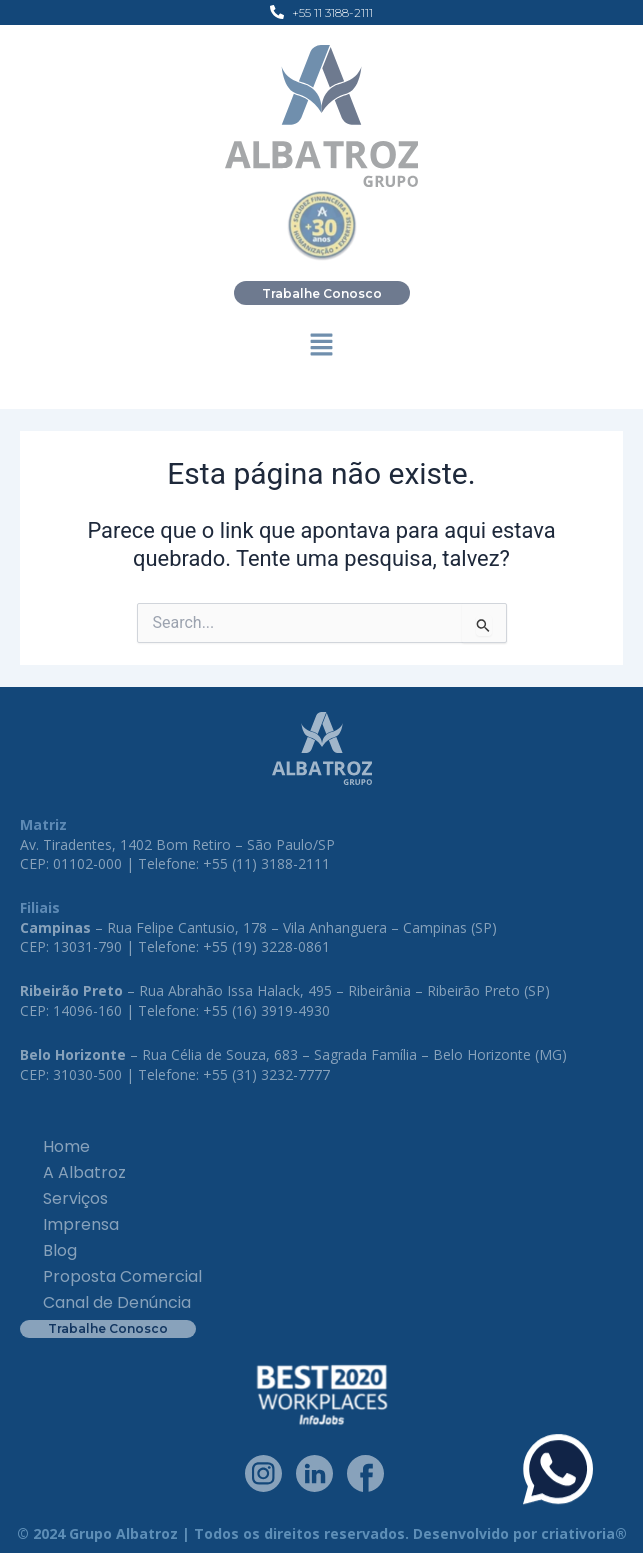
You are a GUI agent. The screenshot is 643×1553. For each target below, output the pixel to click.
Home (66, 1146)
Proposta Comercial (122, 1276)
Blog (60, 1250)
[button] (321, 347)
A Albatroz (84, 1172)
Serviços (75, 1198)
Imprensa (81, 1224)
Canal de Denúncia (117, 1302)
